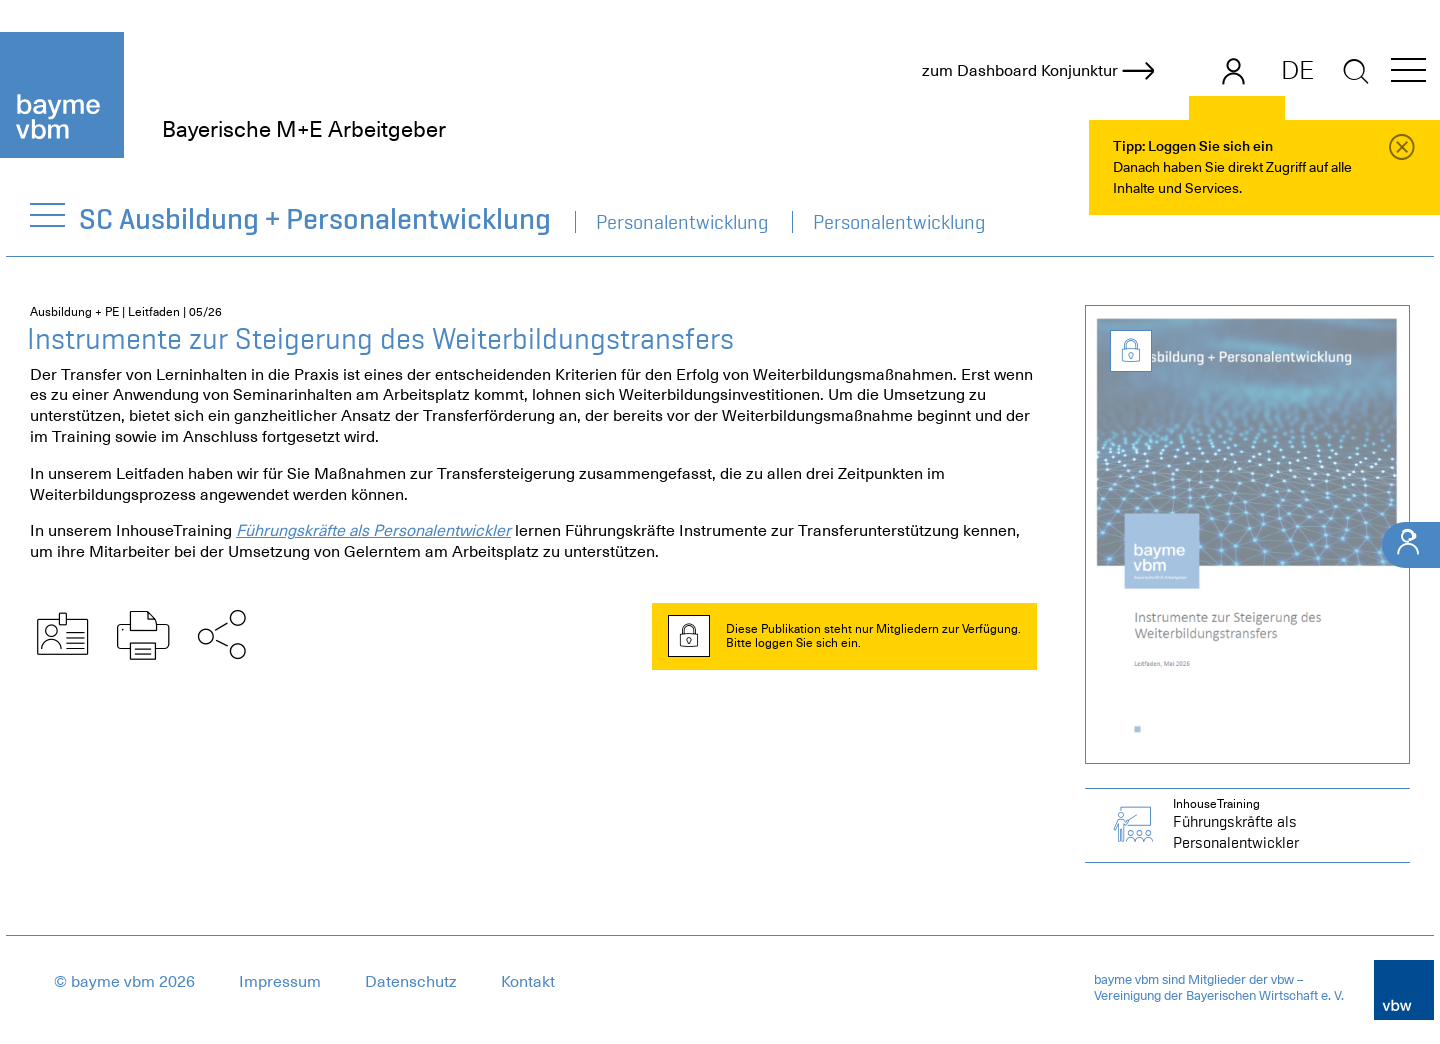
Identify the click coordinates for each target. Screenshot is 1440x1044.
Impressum (280, 982)
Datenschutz (411, 982)
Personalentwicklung (682, 222)
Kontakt (528, 982)
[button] (1408, 73)
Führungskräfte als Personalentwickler (373, 531)
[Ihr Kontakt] (1411, 545)
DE (1297, 70)
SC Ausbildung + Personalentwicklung (316, 218)
